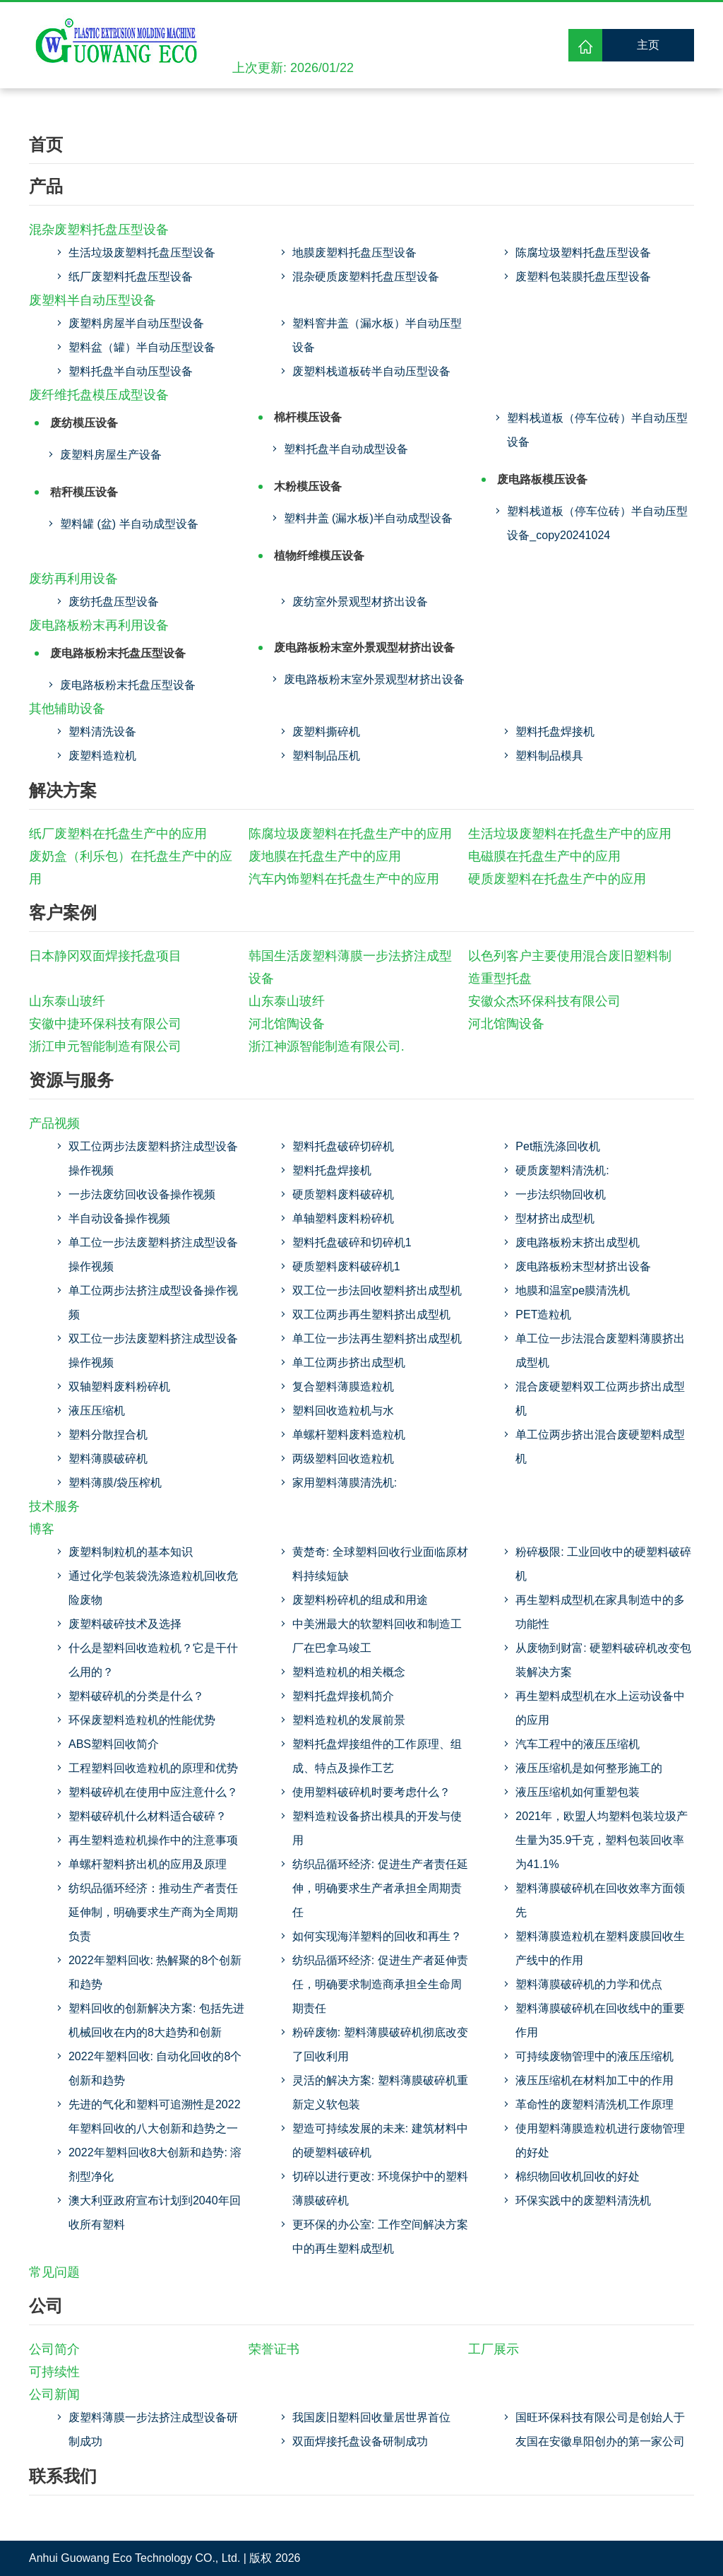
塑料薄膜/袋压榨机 (115, 1483)
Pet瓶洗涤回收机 (557, 1146)
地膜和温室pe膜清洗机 (572, 1290)
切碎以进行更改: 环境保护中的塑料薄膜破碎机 (380, 2188)
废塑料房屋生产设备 (111, 455)
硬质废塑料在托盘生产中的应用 (557, 879)
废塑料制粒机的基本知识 (130, 1552)
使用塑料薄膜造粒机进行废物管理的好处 (600, 2140)
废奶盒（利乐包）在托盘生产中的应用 (130, 867)
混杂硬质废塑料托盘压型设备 (365, 277)
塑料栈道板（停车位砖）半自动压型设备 (597, 430)
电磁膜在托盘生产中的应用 (544, 856)
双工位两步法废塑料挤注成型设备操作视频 (153, 1158)
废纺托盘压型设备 (113, 602)
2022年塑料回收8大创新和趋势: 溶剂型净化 (154, 2164)
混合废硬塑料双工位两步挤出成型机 (600, 1399)
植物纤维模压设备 (319, 556)
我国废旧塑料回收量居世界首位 (371, 2417)
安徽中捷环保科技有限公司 (105, 1024)
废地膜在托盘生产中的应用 (325, 856)
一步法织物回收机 (560, 1194)
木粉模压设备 (308, 486)
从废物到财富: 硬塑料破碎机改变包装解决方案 (603, 1660)
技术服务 (54, 1506)
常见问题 (54, 2272)
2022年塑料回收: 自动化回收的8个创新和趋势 (154, 2068)
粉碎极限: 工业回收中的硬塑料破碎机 (603, 1564)
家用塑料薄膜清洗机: (344, 1483)
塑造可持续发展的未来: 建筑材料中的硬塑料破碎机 (380, 2140)
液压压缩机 (96, 1411)
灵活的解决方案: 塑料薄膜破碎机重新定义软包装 (380, 2092)
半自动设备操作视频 (119, 1218)
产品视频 (54, 1123)
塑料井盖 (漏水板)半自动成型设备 (368, 518)
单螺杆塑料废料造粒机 (348, 1435)
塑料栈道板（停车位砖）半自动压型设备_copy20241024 (597, 523)
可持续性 (54, 2372)
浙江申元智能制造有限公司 (105, 1046)
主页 (648, 45)
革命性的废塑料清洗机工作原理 (594, 2104)
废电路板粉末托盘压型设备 (118, 653)
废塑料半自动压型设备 (92, 300)
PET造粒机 (543, 1314)
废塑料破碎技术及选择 (124, 1624)
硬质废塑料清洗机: (562, 1170)
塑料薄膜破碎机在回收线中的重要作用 (600, 2020)
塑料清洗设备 (102, 732)
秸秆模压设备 (84, 492)
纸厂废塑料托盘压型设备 (130, 277)
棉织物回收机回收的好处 (577, 2176)
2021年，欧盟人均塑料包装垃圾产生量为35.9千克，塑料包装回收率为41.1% (601, 1840)
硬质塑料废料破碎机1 (346, 1266)
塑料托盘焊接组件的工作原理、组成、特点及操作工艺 (377, 1756)
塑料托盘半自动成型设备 (346, 449)
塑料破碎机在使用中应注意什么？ (153, 1792)
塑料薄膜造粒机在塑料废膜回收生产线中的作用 (600, 1948)
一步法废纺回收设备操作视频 (141, 1194)
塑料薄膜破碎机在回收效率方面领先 (600, 1900)
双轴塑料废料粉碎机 (119, 1387)
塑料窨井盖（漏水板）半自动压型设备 (377, 335)
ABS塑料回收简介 (113, 1744)
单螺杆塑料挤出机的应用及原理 (147, 1864)
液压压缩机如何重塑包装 (577, 1792)
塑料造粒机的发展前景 (348, 1720)
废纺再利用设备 (73, 579)
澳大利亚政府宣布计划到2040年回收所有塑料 (154, 2212)
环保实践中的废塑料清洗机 (583, 2200)
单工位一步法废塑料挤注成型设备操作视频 (153, 1254)
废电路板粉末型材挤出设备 (583, 1266)
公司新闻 (54, 2394)
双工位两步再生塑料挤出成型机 (371, 1314)
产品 (46, 186)
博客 (41, 1529)
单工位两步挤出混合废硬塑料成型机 (600, 1447)
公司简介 (54, 2349)
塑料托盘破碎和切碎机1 (352, 1242)
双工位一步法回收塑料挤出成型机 (377, 1290)
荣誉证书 (274, 2349)
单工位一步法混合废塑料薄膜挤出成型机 (600, 1351)
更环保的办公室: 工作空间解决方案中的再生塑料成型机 (380, 2236)
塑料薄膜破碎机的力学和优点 (588, 1984)
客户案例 (63, 912)
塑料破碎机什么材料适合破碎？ (147, 1816)
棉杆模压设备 (308, 417)
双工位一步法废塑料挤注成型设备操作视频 (153, 1351)
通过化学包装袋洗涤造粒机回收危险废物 (153, 1588)
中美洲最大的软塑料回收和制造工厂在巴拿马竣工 (377, 1636)
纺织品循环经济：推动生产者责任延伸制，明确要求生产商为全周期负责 (153, 1912)
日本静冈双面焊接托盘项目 (105, 956)
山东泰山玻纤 (67, 1001)
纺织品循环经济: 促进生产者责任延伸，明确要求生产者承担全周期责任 (380, 1888)
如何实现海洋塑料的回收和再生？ (377, 1936)
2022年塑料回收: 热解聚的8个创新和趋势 (154, 1972)
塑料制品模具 (549, 756)
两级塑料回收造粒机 (343, 1459)
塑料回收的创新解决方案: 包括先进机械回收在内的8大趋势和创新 (156, 2020)
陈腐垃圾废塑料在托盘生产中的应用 (350, 834)
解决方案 (63, 790)
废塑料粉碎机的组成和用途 (360, 1600)
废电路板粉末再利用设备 (99, 625)
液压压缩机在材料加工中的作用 (594, 2080)
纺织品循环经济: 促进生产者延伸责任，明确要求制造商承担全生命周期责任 (380, 1984)
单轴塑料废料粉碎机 (343, 1218)
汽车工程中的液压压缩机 (577, 1744)
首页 (46, 144)
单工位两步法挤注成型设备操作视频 (153, 1302)
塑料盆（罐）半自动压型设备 (141, 347)
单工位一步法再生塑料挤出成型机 (377, 1339)
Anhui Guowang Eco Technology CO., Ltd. (134, 2558)
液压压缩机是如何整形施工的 (588, 1768)
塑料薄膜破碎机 (108, 1459)
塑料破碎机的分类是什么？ (136, 1696)
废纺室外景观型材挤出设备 (360, 602)
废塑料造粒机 (102, 756)
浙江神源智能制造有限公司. (327, 1046)
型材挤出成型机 (554, 1218)
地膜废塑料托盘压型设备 (354, 253)
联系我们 (63, 2476)
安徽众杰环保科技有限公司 (544, 1001)
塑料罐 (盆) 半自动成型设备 (129, 524)
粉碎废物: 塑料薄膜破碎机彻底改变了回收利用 (380, 2044)
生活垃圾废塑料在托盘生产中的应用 (569, 834)
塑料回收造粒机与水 (343, 1411)
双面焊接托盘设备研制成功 (360, 2441)
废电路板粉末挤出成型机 (577, 1242)
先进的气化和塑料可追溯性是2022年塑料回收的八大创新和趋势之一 (154, 2116)
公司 (46, 2305)
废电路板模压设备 (542, 479)
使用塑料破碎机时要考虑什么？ (371, 1792)
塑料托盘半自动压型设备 (130, 371)
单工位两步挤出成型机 (348, 1363)
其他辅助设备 (67, 709)
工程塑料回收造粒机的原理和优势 (153, 1768)
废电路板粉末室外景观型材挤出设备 (364, 648)
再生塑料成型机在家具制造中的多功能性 (600, 1612)
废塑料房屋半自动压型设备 (136, 323)
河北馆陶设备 (287, 1024)
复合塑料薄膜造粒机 (343, 1387)
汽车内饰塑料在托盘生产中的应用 (344, 879)
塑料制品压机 (326, 756)
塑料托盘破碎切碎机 (343, 1146)
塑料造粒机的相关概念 (348, 1672)
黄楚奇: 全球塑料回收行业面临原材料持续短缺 (380, 1564)
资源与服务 (71, 1079)
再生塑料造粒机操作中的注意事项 (153, 1840)
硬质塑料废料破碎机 (343, 1194)
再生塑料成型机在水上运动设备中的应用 (600, 1708)
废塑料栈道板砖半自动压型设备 (371, 371)
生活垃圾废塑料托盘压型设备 (141, 253)
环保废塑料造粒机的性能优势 (141, 1720)
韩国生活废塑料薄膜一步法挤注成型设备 (350, 967)
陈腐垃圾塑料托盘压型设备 (583, 253)
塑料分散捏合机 (108, 1435)
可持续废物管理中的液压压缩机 (594, 2056)
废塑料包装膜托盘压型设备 (583, 277)
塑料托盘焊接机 (554, 732)
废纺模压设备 (84, 423)
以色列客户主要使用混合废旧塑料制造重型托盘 (569, 967)
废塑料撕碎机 (326, 732)
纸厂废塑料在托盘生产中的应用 (118, 834)
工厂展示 (493, 2349)
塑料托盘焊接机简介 (343, 1696)
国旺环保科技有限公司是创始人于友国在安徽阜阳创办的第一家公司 (600, 2429)
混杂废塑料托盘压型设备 (99, 230)
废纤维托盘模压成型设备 (99, 395)
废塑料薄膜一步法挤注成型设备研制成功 (153, 2429)
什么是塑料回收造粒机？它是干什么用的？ (153, 1660)
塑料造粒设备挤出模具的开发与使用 (377, 1828)
